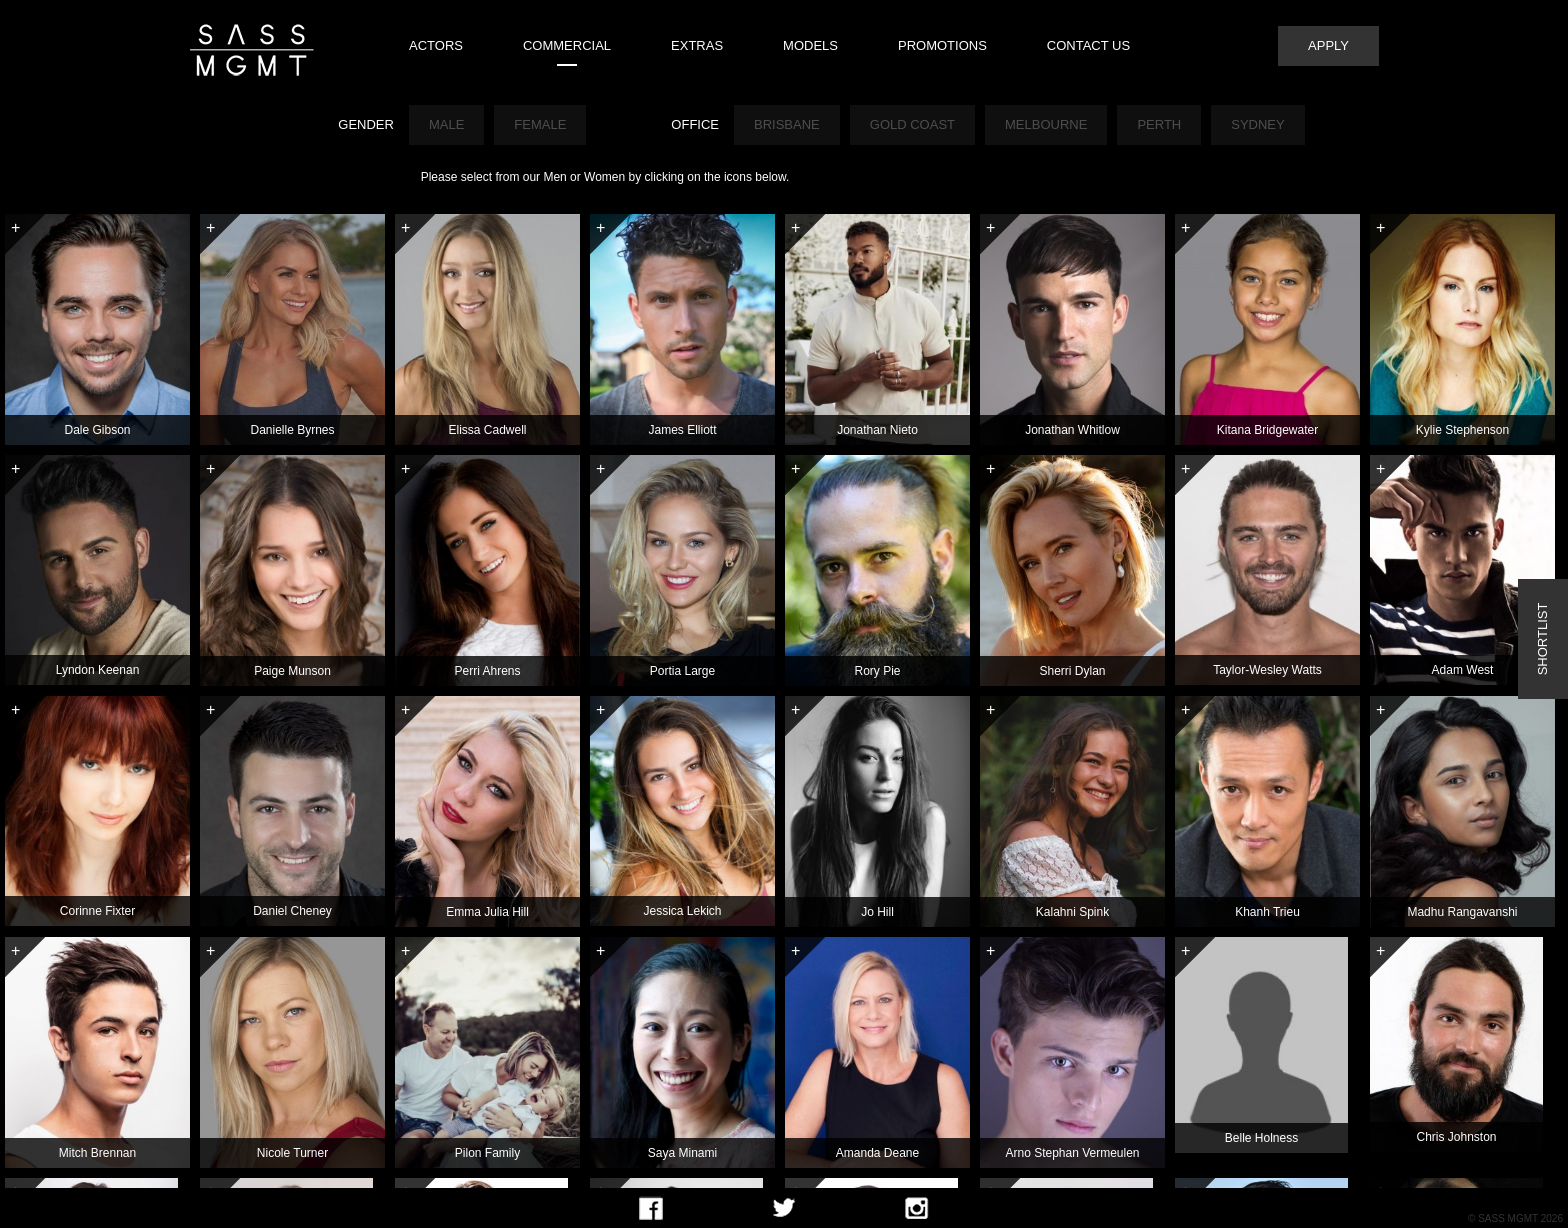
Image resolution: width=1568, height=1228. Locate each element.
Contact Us (1088, 45)
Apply (1328, 45)
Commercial (567, 45)
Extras (697, 45)
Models (810, 45)
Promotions (942, 45)
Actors (436, 45)
